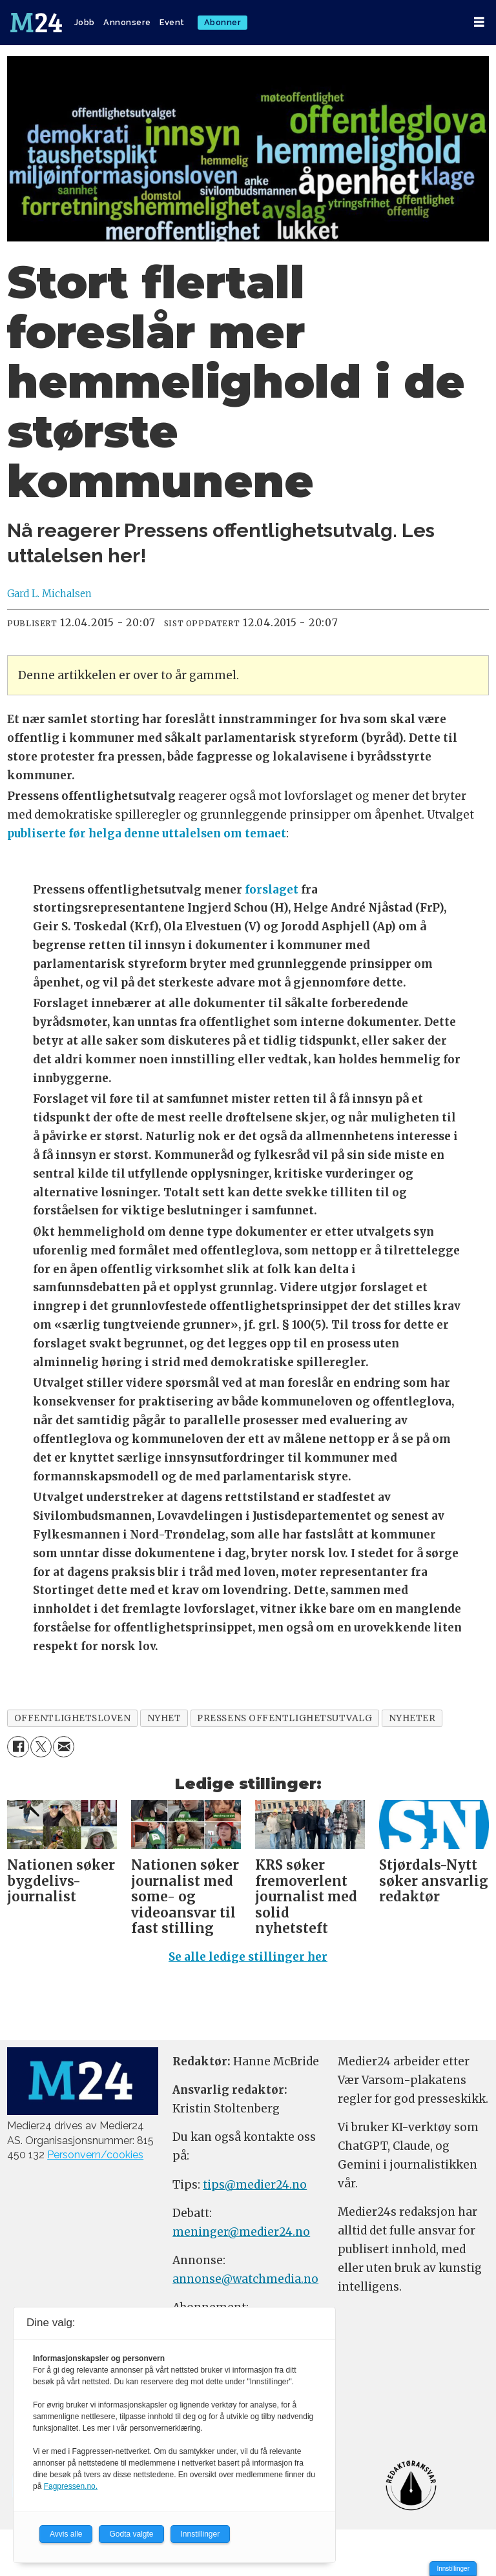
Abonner (223, 22)
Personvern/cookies (95, 2155)
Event (172, 22)
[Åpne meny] (479, 22)
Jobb (84, 22)
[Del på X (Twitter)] (41, 1746)
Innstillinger (453, 2568)
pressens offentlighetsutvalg (284, 1718)
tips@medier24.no (255, 2185)
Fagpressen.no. (71, 2486)
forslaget (271, 890)
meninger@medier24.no (241, 2232)
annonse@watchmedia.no (245, 2279)
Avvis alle (66, 2534)
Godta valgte (131, 2534)
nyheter (412, 1718)
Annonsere (127, 22)
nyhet (164, 1718)
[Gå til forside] (36, 22)
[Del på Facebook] (17, 1746)
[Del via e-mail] (63, 1746)
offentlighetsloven (72, 1718)
